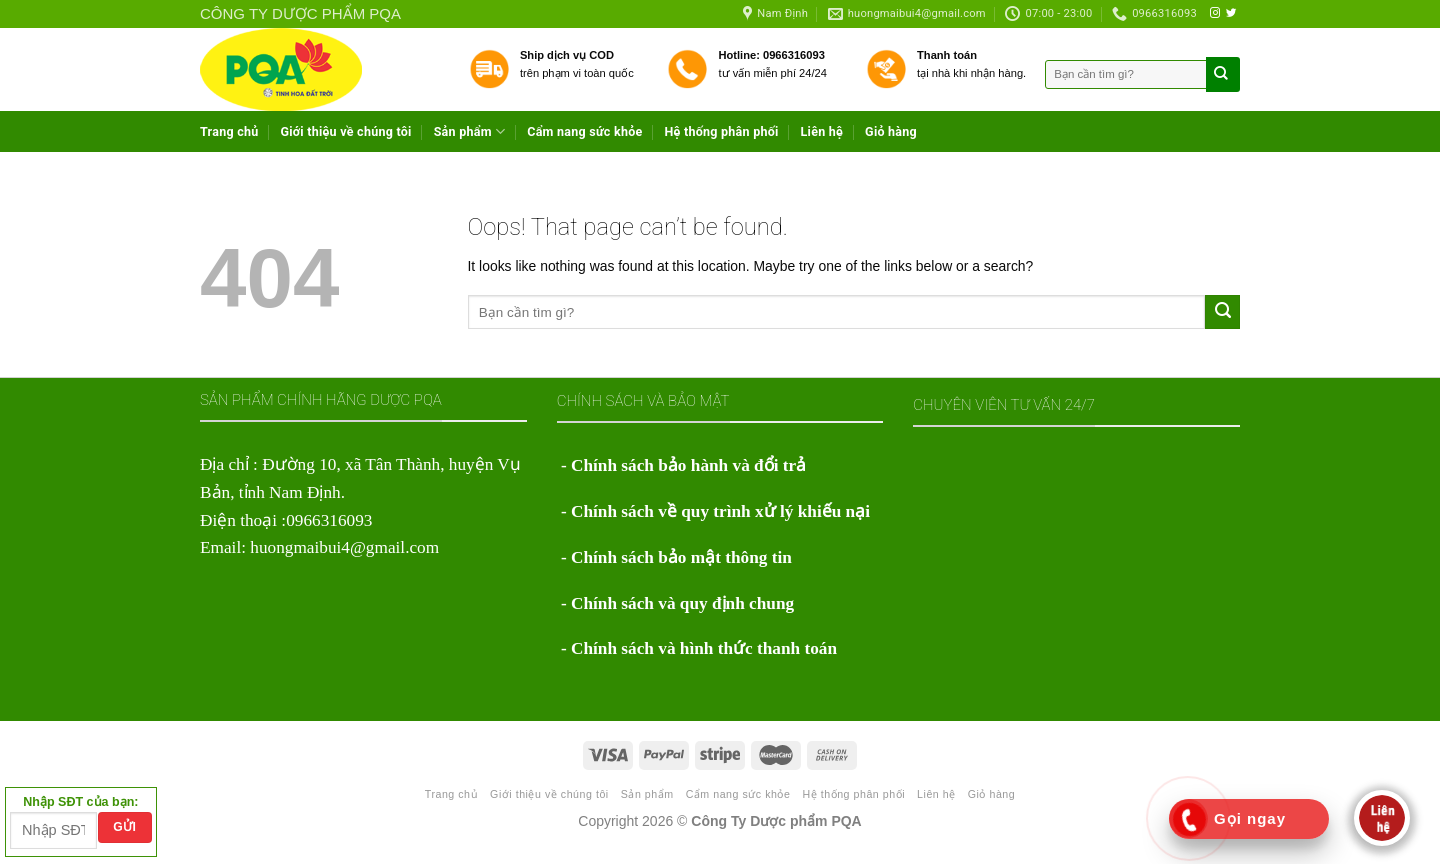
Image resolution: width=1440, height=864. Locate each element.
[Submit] (1222, 312)
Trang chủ (229, 131)
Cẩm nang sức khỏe (584, 131)
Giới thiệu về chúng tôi (346, 131)
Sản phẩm (470, 131)
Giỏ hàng (891, 131)
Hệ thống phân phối (721, 131)
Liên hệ (822, 131)
